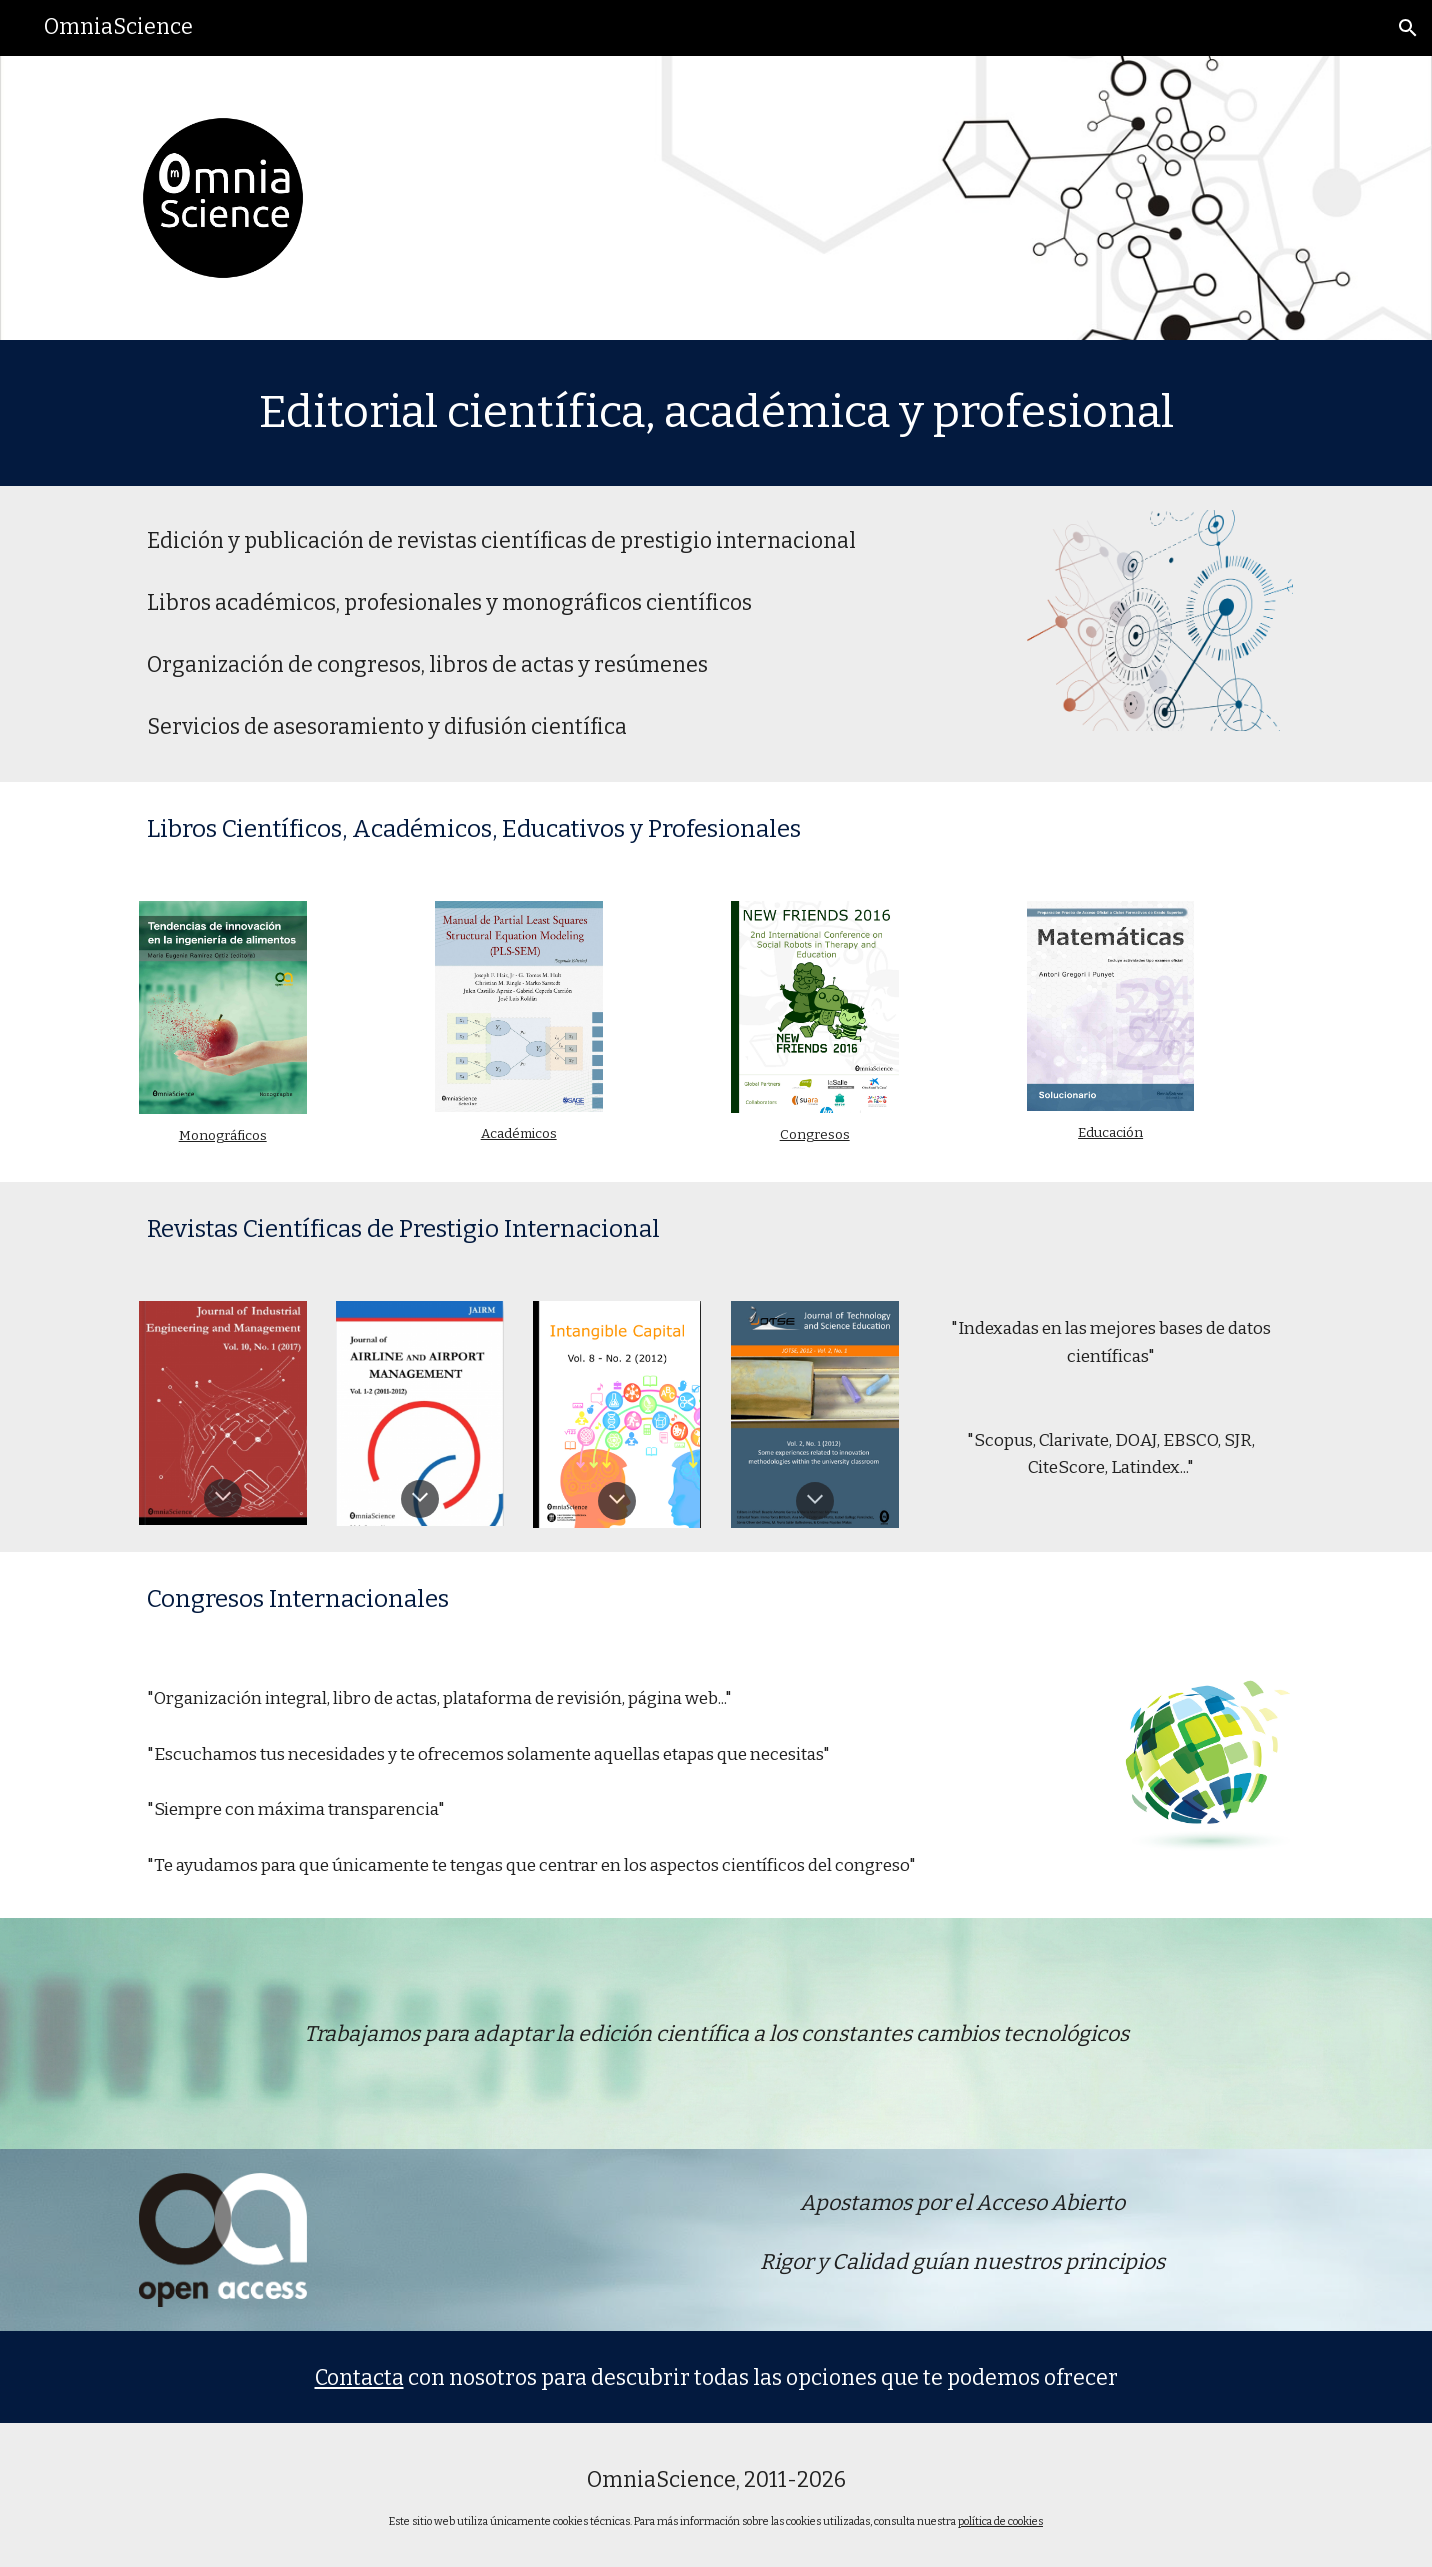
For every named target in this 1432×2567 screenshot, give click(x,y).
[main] (716, 413)
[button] (1408, 28)
